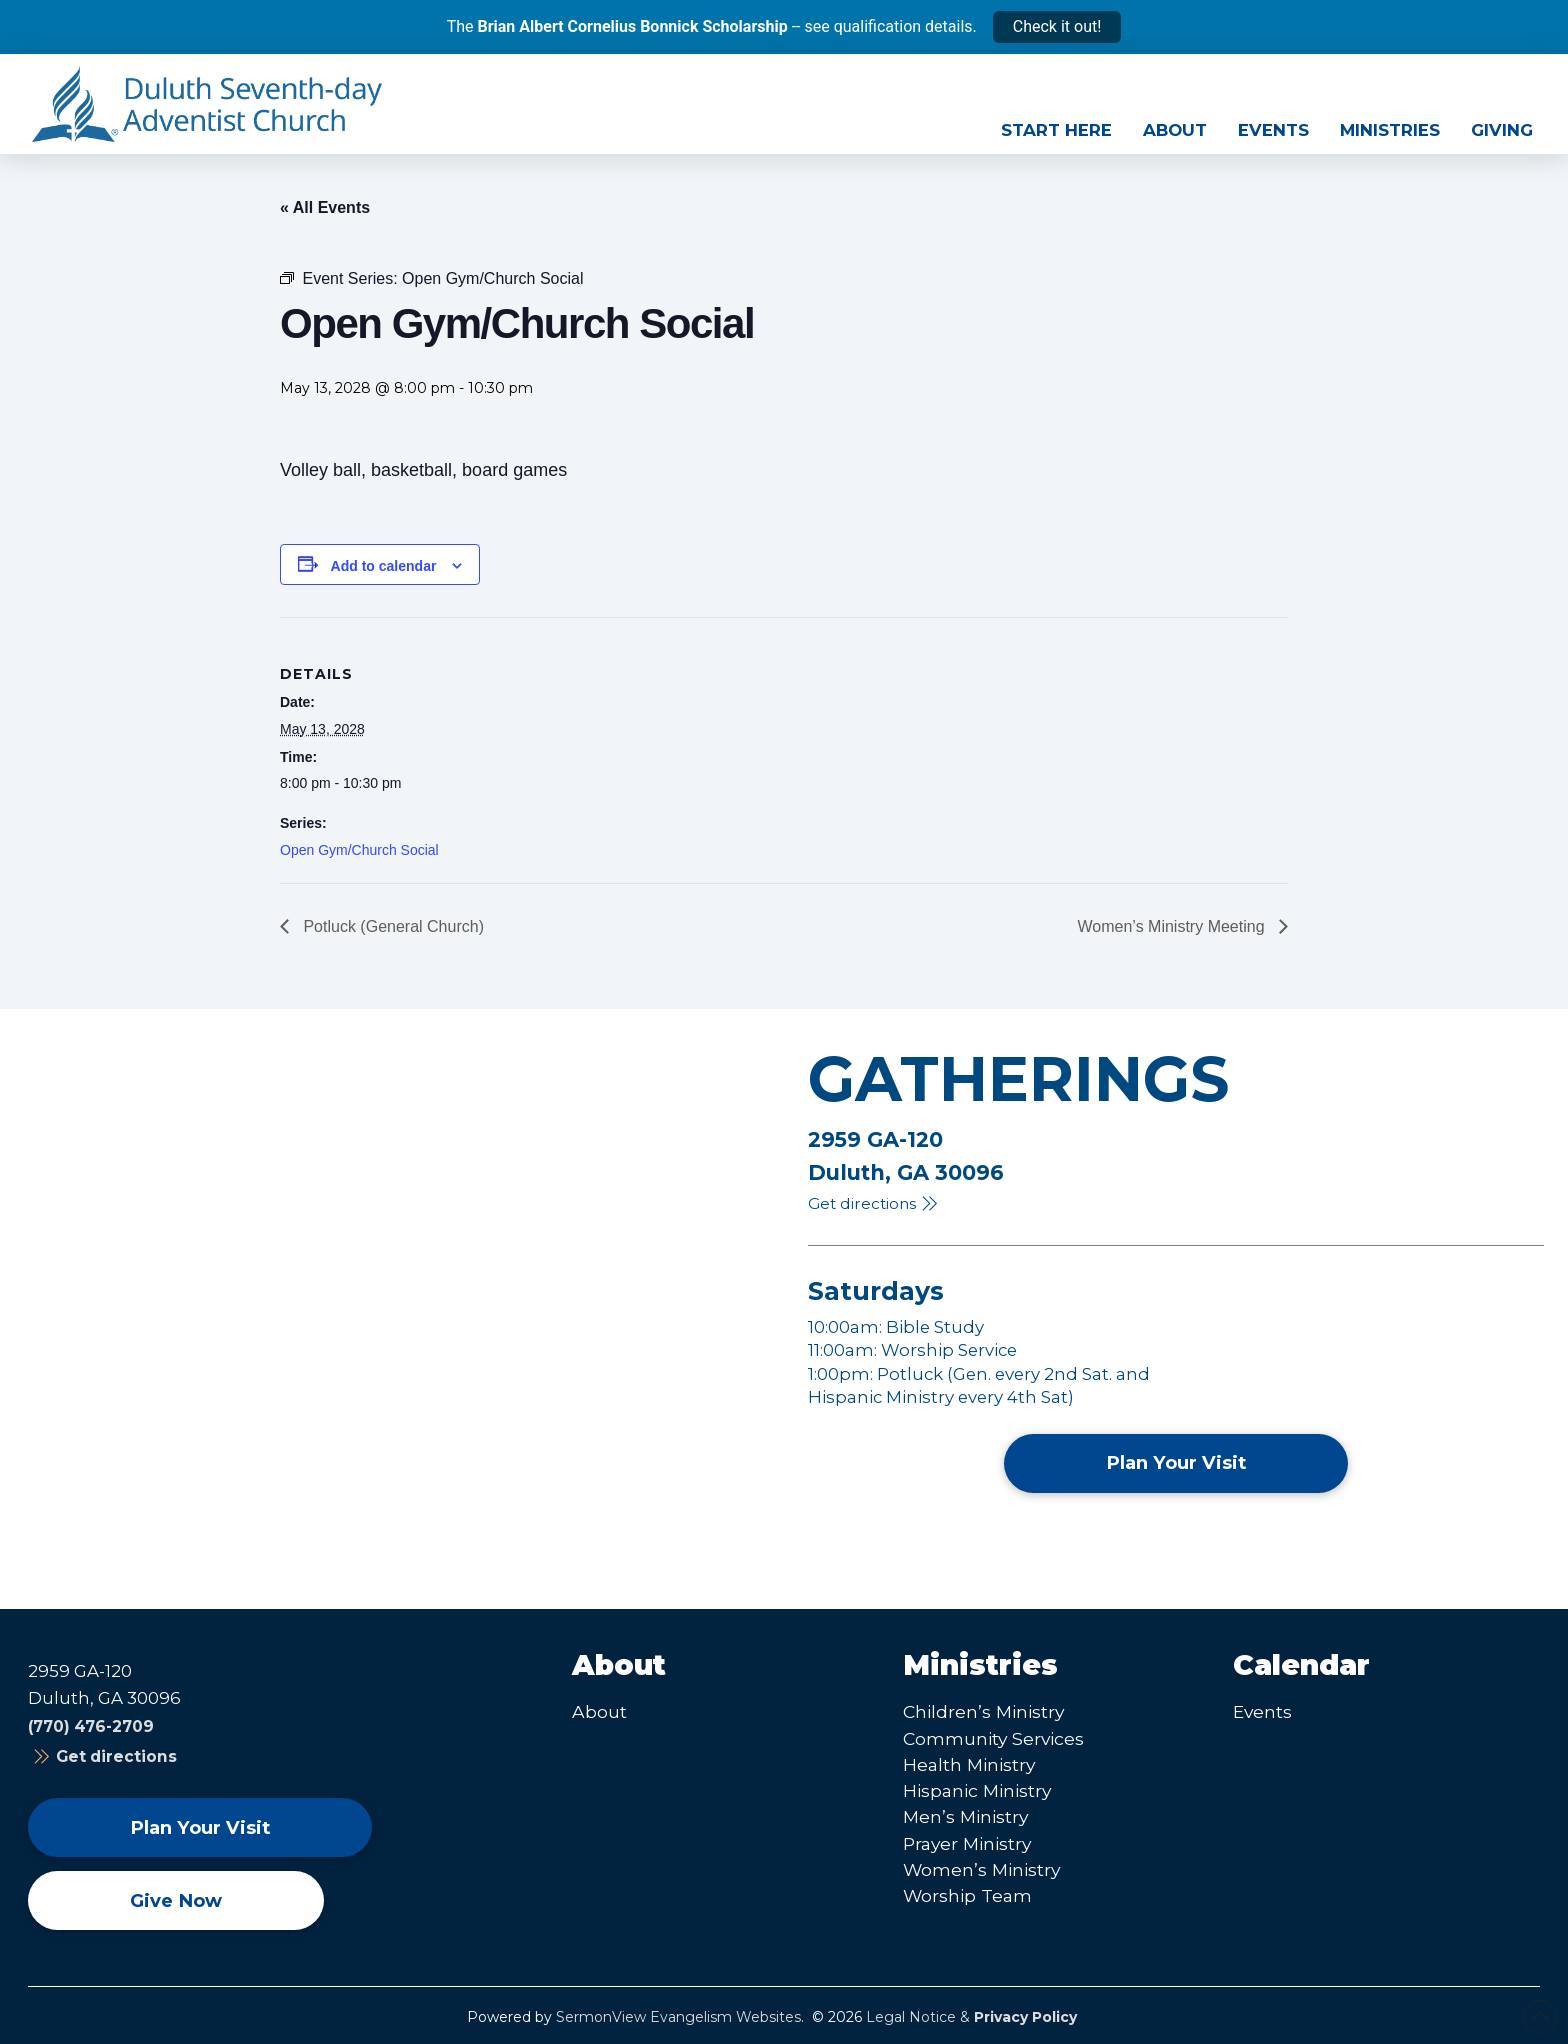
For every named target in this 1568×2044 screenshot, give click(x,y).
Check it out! (1057, 26)
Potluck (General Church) (391, 926)
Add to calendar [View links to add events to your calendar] (384, 566)
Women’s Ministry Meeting (1173, 926)
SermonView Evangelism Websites (678, 2017)
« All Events (325, 207)
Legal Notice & (971, 2017)
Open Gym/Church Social (359, 850)
